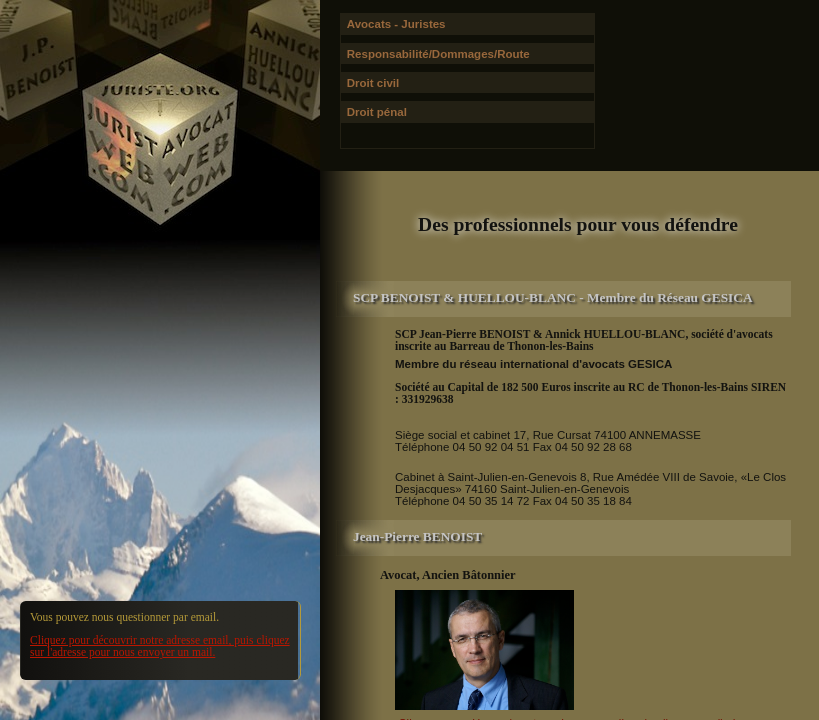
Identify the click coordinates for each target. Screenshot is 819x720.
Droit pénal (377, 112)
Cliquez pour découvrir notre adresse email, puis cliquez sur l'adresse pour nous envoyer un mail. (160, 646)
